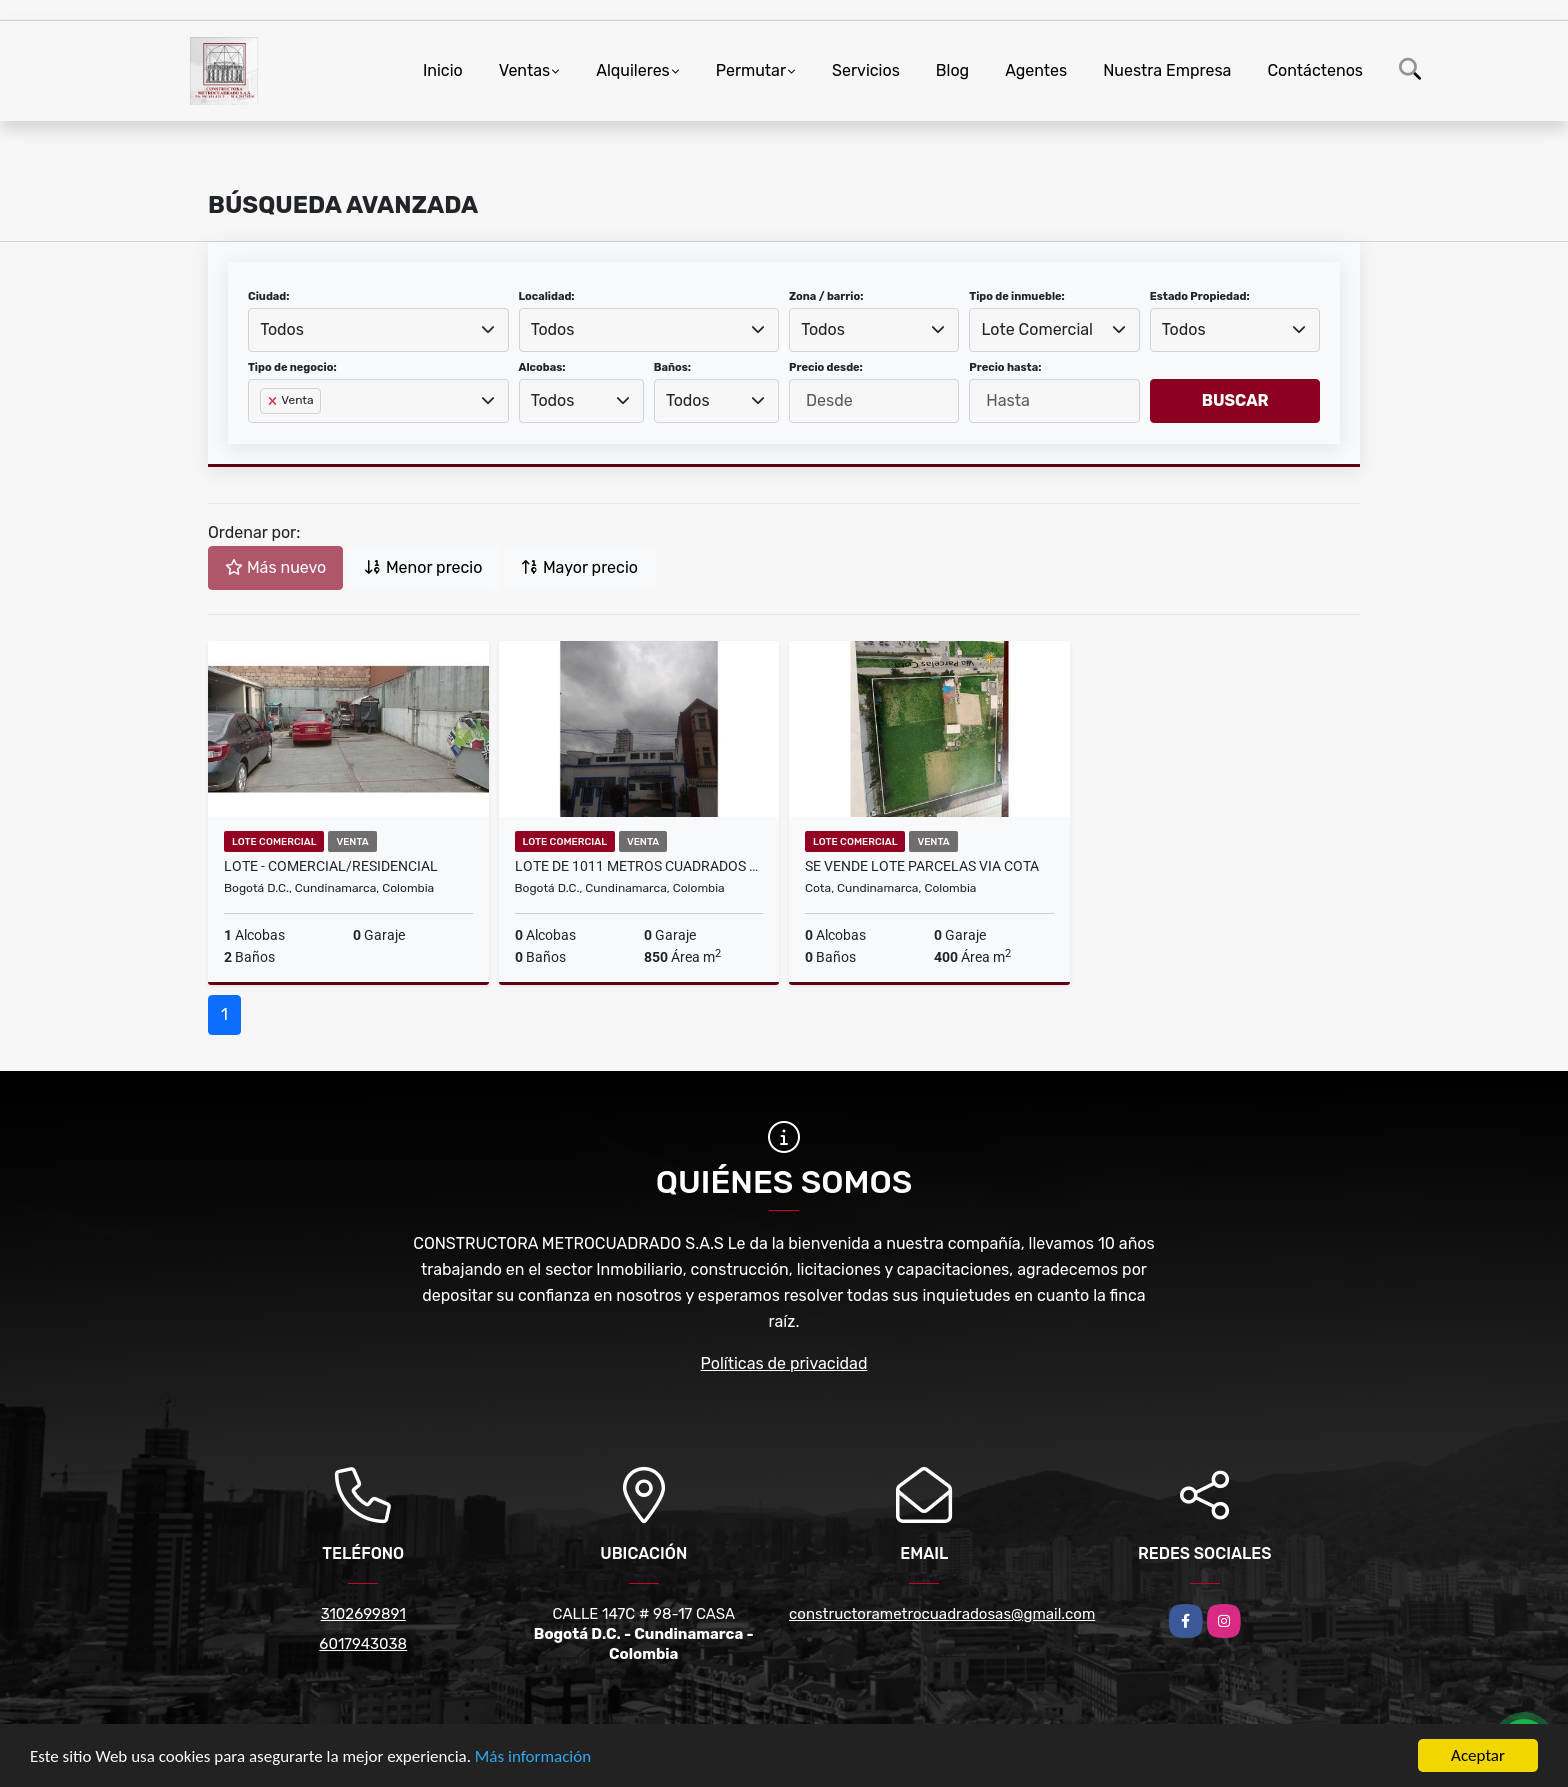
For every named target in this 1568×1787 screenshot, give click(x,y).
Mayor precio (579, 567)
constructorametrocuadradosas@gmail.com (942, 1614)
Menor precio (423, 567)
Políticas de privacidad (784, 1363)
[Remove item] (274, 401)
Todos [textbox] (282, 329)
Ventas (524, 70)
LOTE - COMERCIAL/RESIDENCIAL (331, 866)
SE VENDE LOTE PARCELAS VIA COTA (922, 866)
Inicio (443, 70)
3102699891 (363, 1614)
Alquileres (633, 70)
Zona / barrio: (826, 296)
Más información (533, 1757)
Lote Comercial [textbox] (1037, 329)
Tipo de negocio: (292, 367)
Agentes (1036, 70)
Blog (952, 70)
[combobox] (378, 330)
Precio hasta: (1005, 367)
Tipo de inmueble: (1016, 296)
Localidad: (547, 296)
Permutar (751, 70)
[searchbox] (266, 433)
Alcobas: (542, 367)
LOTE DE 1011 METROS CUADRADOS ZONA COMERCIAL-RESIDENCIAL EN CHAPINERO (639, 866)
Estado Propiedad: (1200, 296)
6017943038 (363, 1644)
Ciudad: (269, 296)
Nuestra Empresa (1167, 70)
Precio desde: (826, 367)
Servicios (866, 70)
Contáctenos (1315, 70)
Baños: (672, 367)
